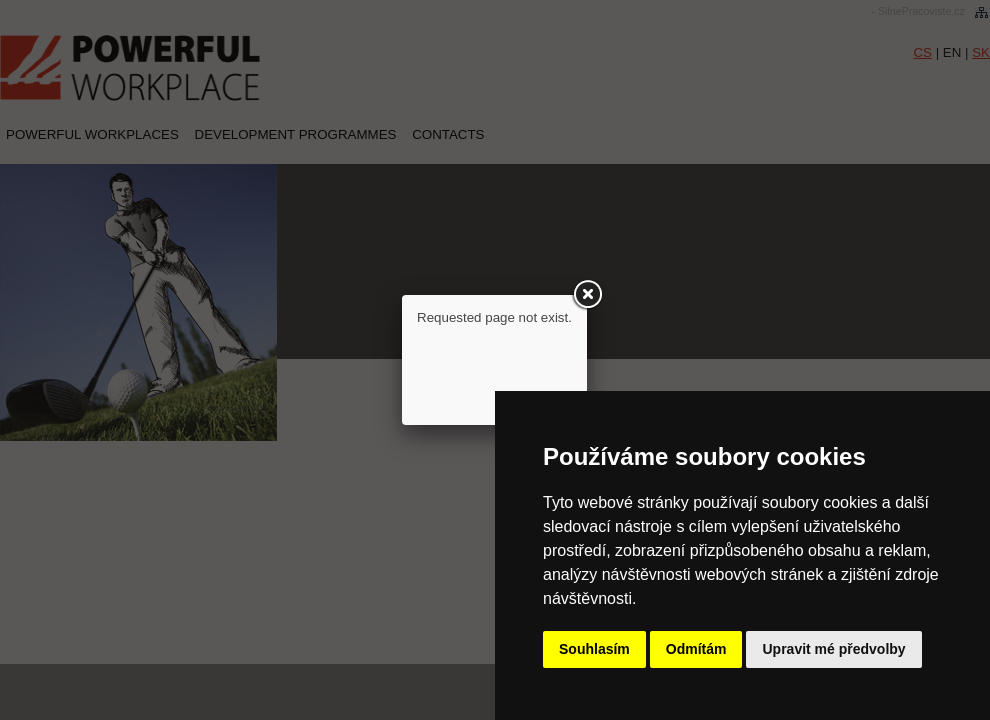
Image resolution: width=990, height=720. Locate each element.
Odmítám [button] (696, 649)
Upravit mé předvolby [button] (833, 649)
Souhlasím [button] (594, 649)
